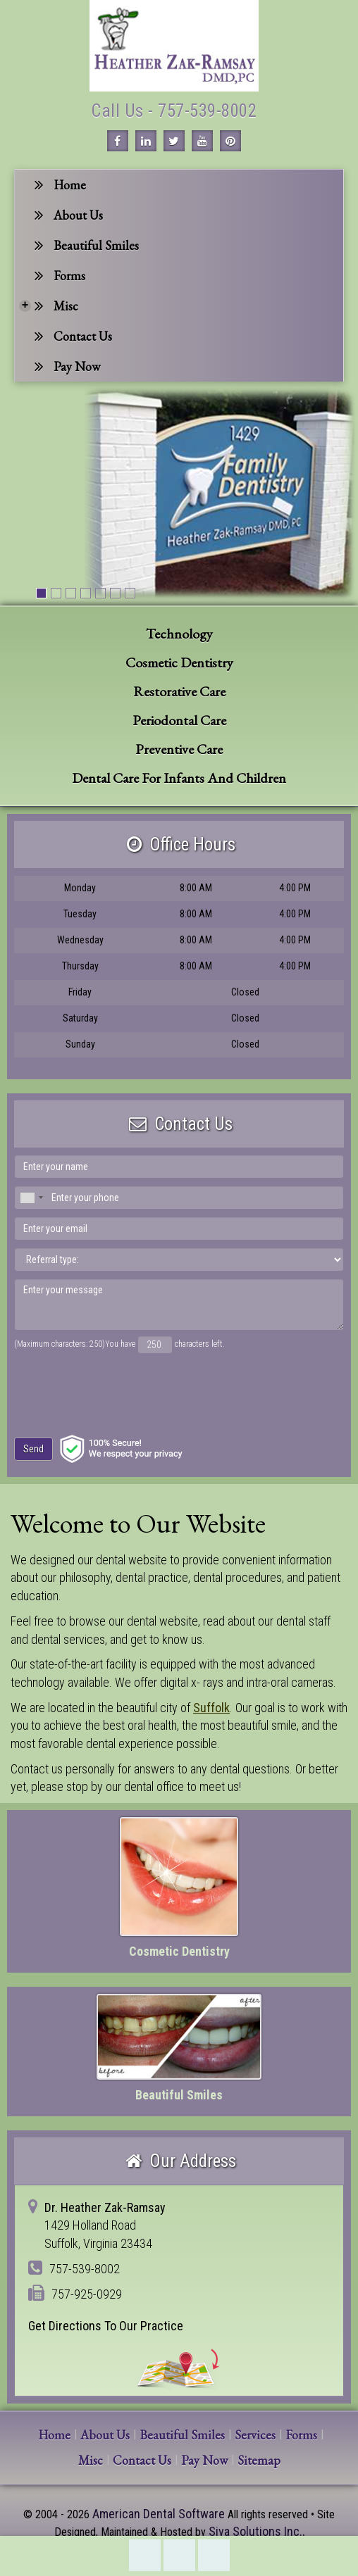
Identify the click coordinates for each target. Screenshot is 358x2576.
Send (33, 1449)
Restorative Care (179, 691)
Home (60, 185)
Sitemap (258, 2460)
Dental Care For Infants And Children (179, 778)
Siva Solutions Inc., (256, 2531)
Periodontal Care (179, 720)
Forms (60, 276)
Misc (48, 306)
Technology (179, 633)
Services (255, 2435)
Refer (214, 2555)
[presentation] (99, 1387)
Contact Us (73, 336)
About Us (69, 215)
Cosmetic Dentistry (179, 662)
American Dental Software (160, 2513)
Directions (179, 2555)
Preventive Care (179, 749)
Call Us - (124, 111)
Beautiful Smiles (87, 245)
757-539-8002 (145, 2555)
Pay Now (67, 366)
